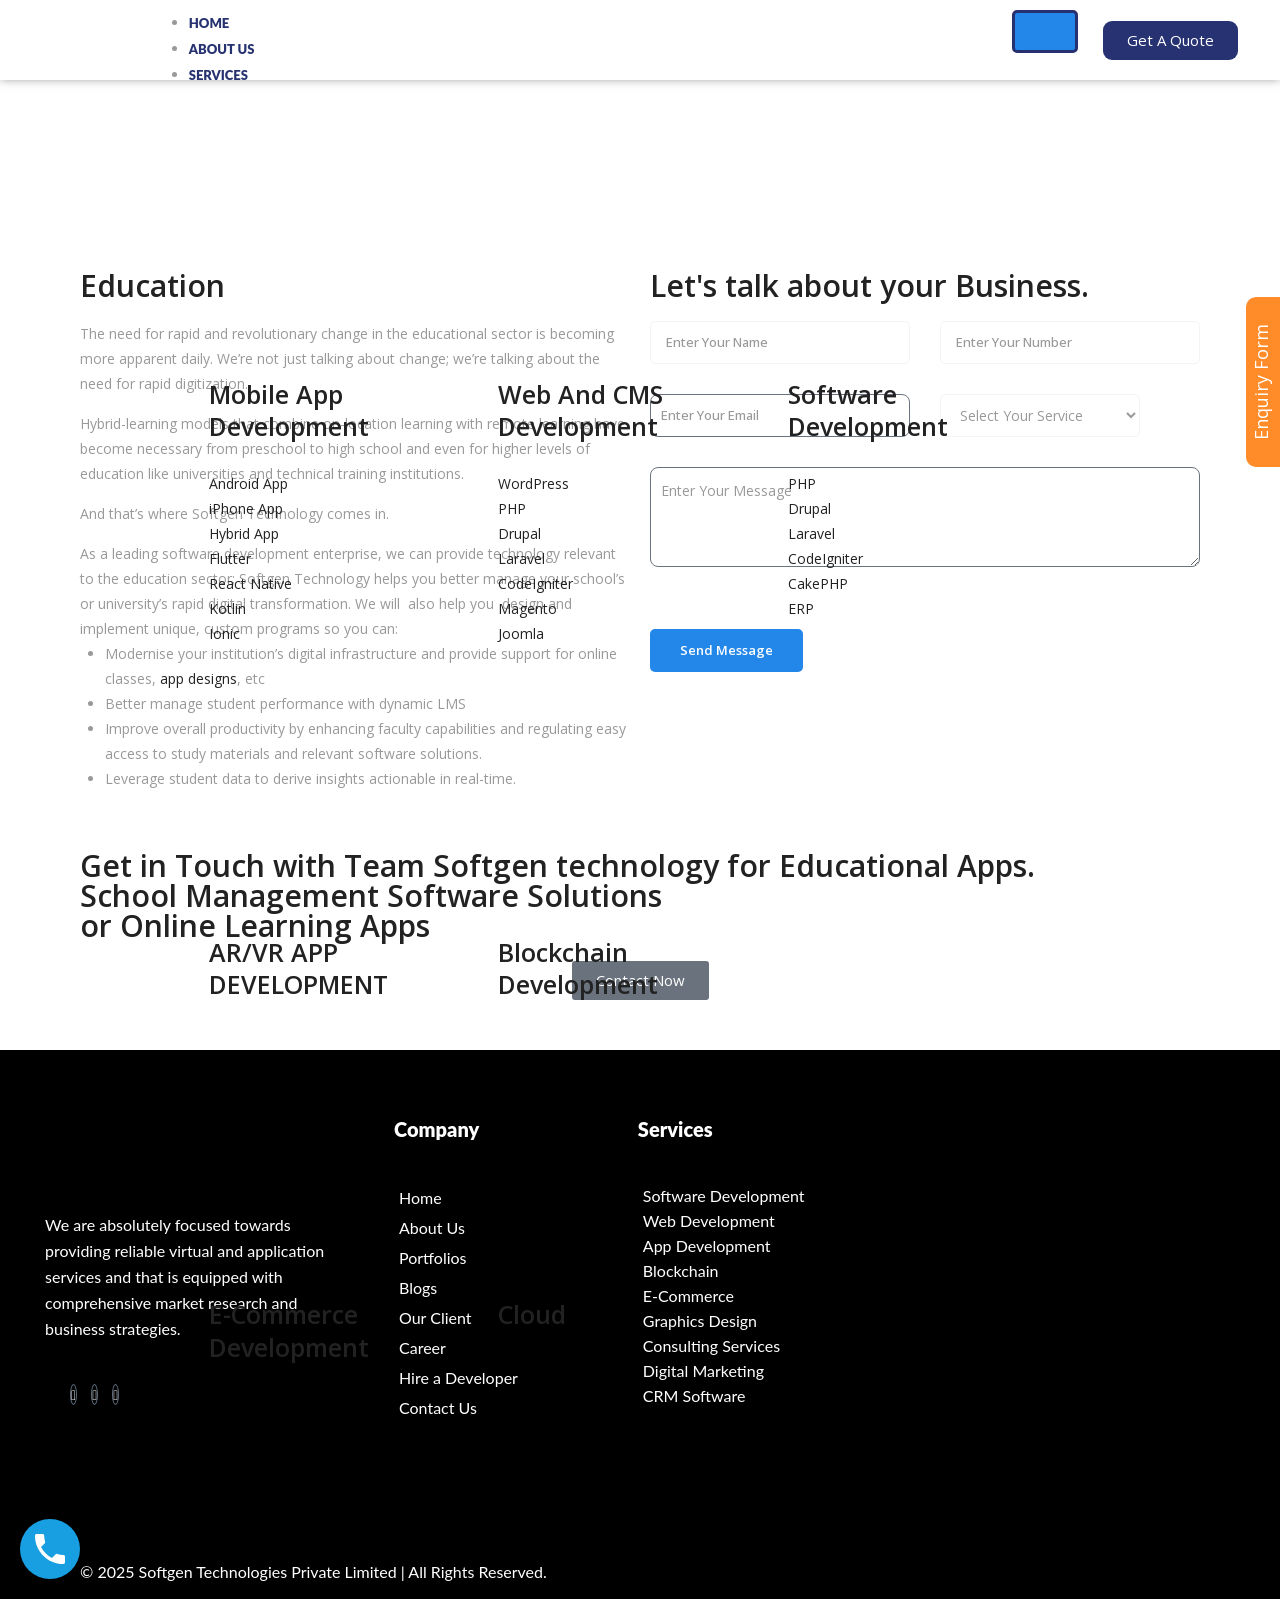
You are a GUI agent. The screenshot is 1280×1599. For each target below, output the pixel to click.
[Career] (516, 1348)
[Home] (516, 1198)
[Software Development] (760, 1195)
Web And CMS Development (580, 410)
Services (218, 75)
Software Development (868, 410)
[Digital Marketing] (760, 1370)
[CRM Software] (760, 1395)
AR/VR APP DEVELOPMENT (298, 968)
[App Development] (760, 1245)
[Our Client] (516, 1318)
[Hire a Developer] (516, 1378)
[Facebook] (73, 1394)
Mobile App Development (289, 410)
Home (209, 23)
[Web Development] (760, 1220)
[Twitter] (115, 1394)
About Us (222, 49)
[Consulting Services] (760, 1345)
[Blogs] (516, 1288)
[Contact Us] (516, 1408)
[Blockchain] (760, 1270)
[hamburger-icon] (1045, 31)
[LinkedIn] (94, 1394)
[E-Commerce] (760, 1295)
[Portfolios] (516, 1258)
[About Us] (516, 1228)
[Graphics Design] (760, 1320)
